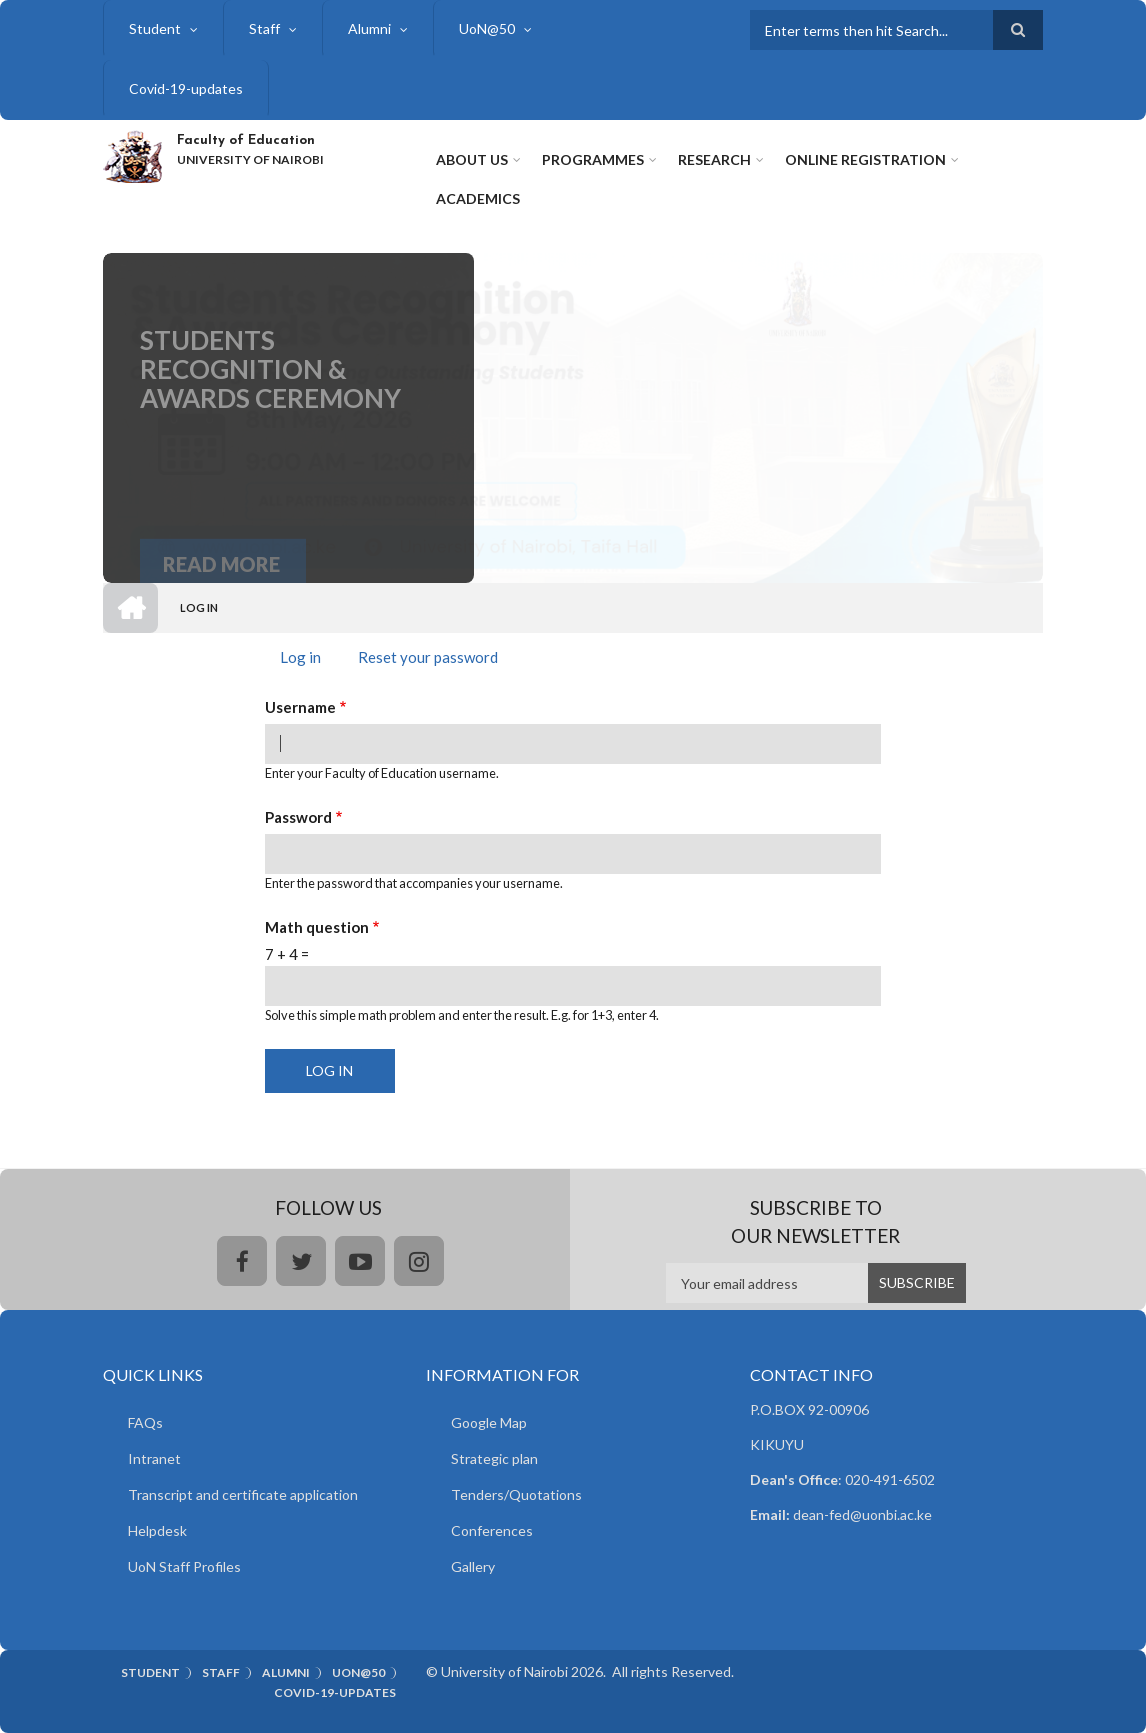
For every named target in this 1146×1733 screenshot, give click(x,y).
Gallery (473, 1566)
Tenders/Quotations (516, 1494)
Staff (264, 28)
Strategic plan (494, 1458)
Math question (317, 927)
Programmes (593, 159)
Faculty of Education (246, 140)
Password (298, 817)
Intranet (154, 1458)
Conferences (492, 1530)
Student (155, 28)
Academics (478, 198)
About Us (472, 159)
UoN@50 (487, 28)
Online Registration (865, 159)
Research (714, 159)
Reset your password (428, 657)
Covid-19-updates (186, 88)
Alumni (369, 28)
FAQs (145, 1422)
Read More (221, 579)
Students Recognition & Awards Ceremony (270, 393)
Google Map (489, 1422)
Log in (308, 659)
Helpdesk (157, 1530)
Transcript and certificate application (243, 1494)
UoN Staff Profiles (184, 1566)
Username (300, 707)
